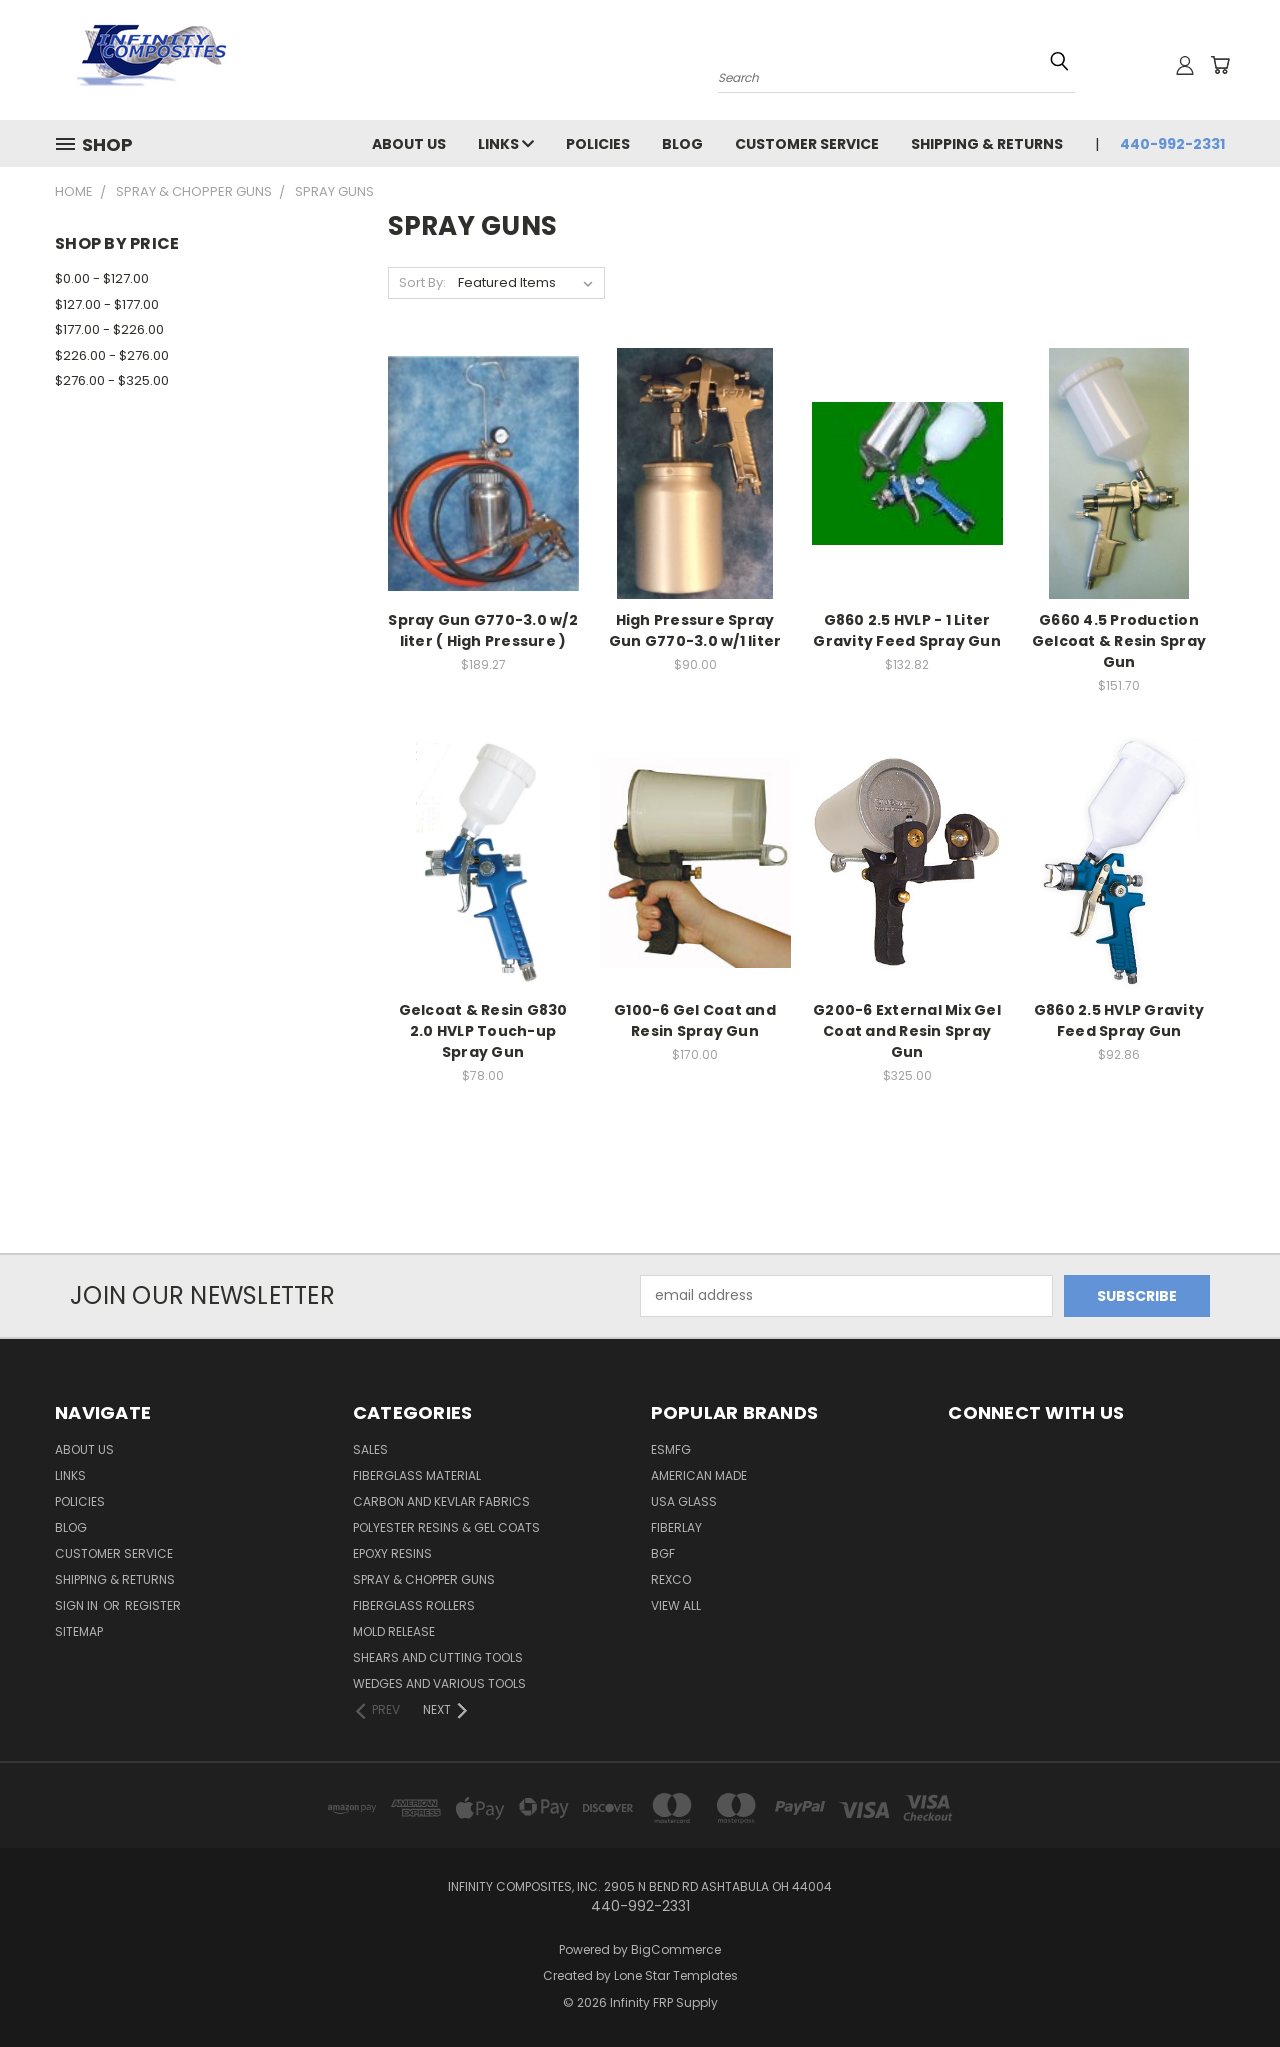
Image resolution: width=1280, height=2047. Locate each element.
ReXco (671, 1579)
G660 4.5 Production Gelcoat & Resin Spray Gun (1119, 641)
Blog (682, 144)
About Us (409, 144)
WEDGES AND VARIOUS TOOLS (439, 1683)
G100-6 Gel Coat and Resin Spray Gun (695, 1020)
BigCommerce (676, 1949)
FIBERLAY (676, 1527)
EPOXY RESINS (392, 1553)
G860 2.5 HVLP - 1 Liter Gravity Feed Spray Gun (907, 630)
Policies (598, 144)
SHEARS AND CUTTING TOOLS (438, 1657)
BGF (663, 1553)
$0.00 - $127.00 (102, 278)
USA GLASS (684, 1501)
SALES (370, 1449)
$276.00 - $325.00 (112, 380)
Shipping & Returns (987, 144)
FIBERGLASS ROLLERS (414, 1605)
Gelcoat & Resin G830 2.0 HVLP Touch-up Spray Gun (483, 1031)
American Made (699, 1475)
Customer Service (807, 144)
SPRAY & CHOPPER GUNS (424, 1579)
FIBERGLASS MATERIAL (417, 1475)
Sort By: (422, 282)
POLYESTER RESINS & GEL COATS (446, 1527)
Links (506, 144)
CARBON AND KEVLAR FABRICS (441, 1501)
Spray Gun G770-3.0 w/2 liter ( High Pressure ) (483, 630)
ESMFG (671, 1449)
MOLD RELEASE (394, 1631)
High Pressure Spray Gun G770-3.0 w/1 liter (695, 630)
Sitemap (79, 1631)
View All (676, 1605)
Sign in (78, 1605)
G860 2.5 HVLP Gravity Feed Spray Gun (1119, 1020)
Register (153, 1605)
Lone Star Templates (676, 1975)
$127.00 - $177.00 (107, 304)
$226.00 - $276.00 (112, 355)
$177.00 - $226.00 (109, 329)
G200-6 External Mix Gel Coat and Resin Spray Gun (907, 1031)
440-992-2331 (1172, 144)
